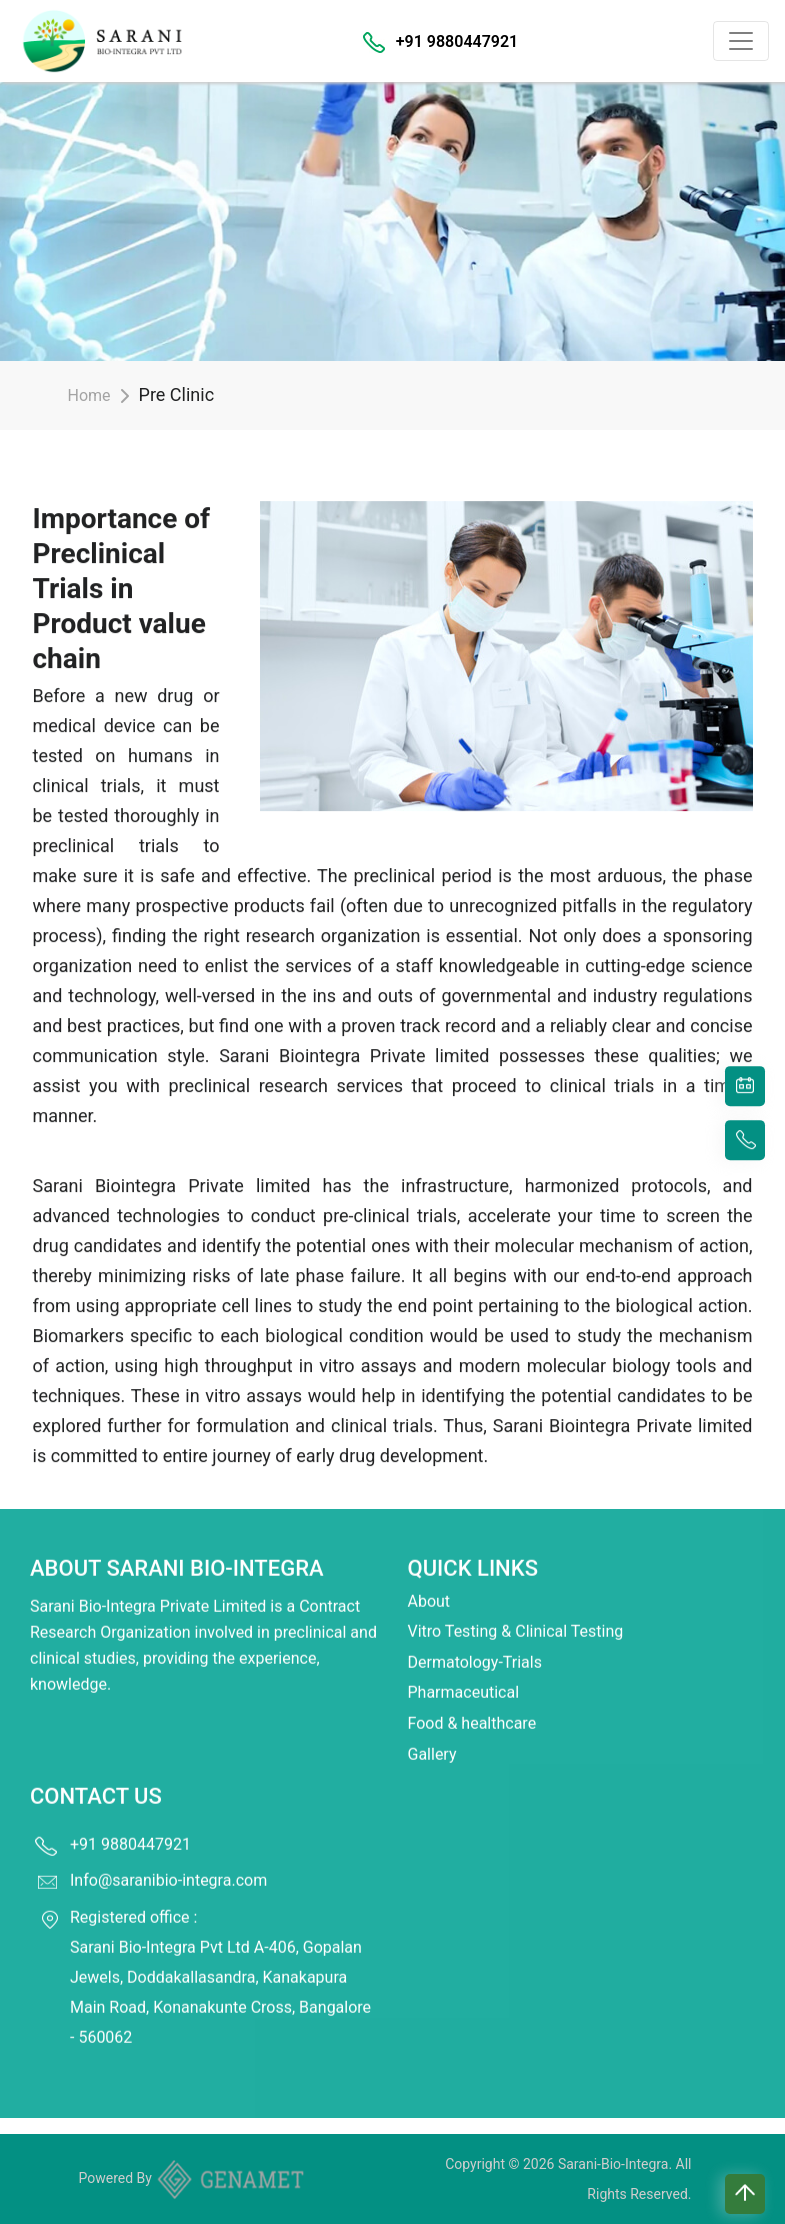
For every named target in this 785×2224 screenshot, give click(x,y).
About (429, 1570)
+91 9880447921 (457, 41)
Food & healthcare (472, 1692)
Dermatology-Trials (475, 1631)
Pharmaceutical (464, 1662)
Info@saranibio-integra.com (168, 1849)
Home (89, 395)
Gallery (432, 1723)
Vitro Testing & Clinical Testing (516, 1601)
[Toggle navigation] (741, 41)
